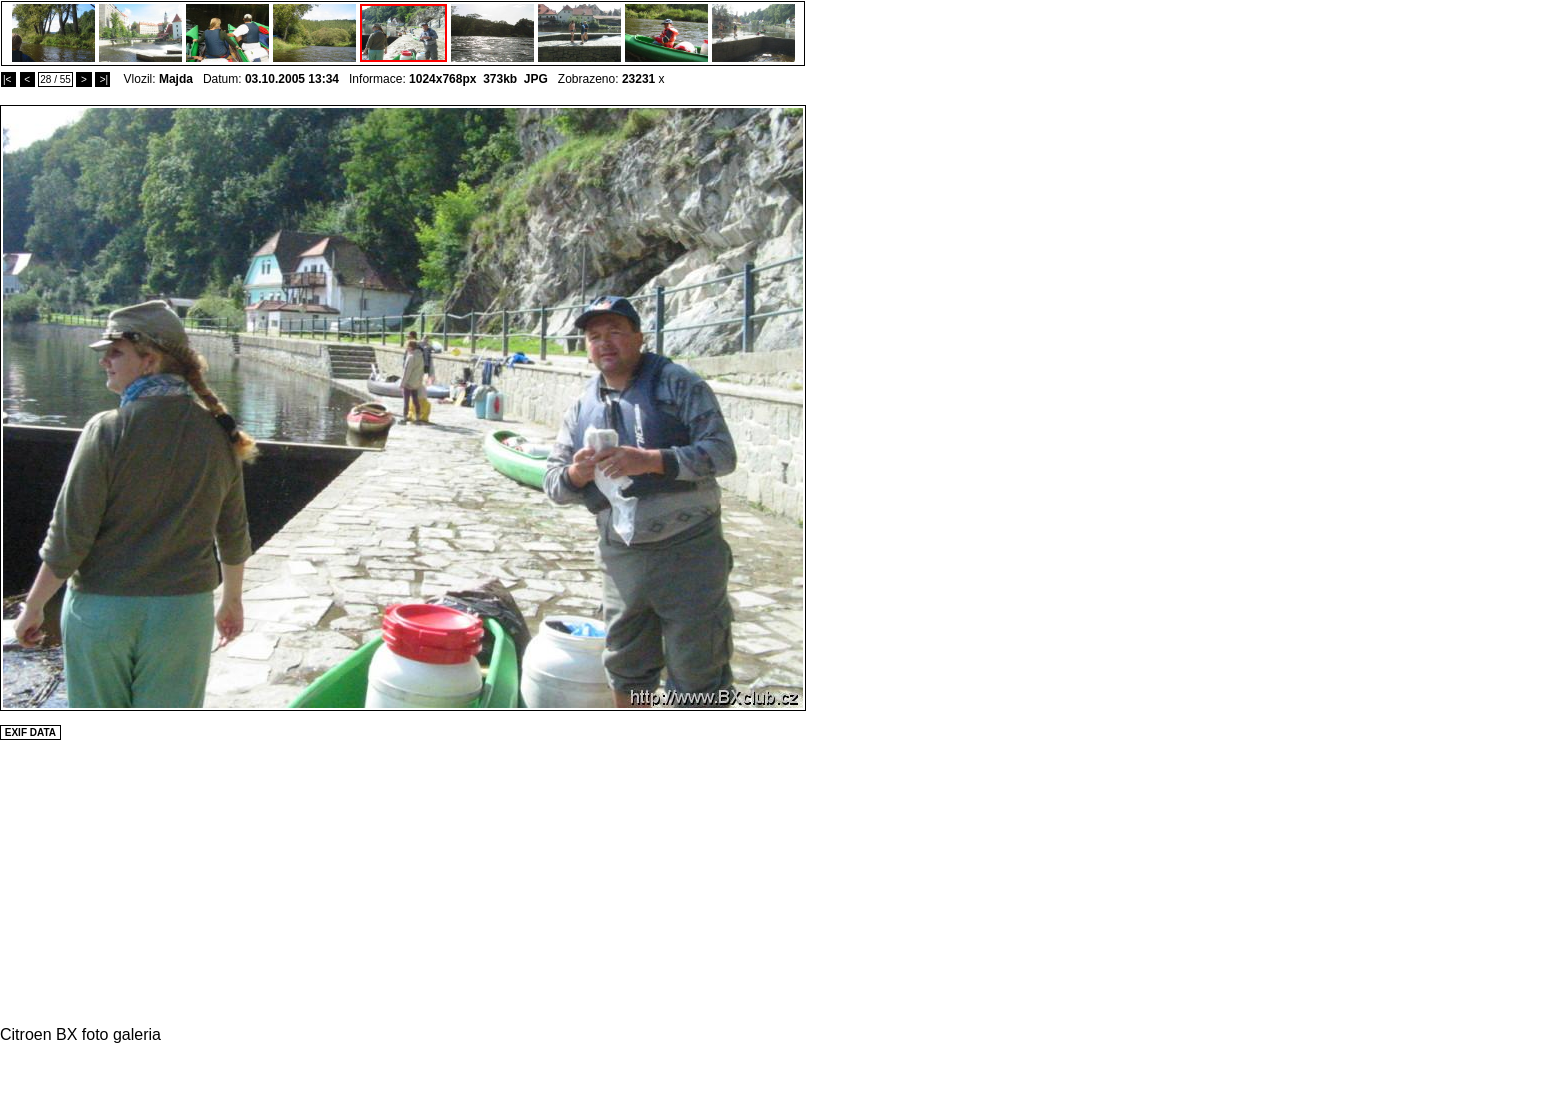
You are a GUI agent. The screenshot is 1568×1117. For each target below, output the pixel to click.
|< (8, 79)
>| (102, 79)
